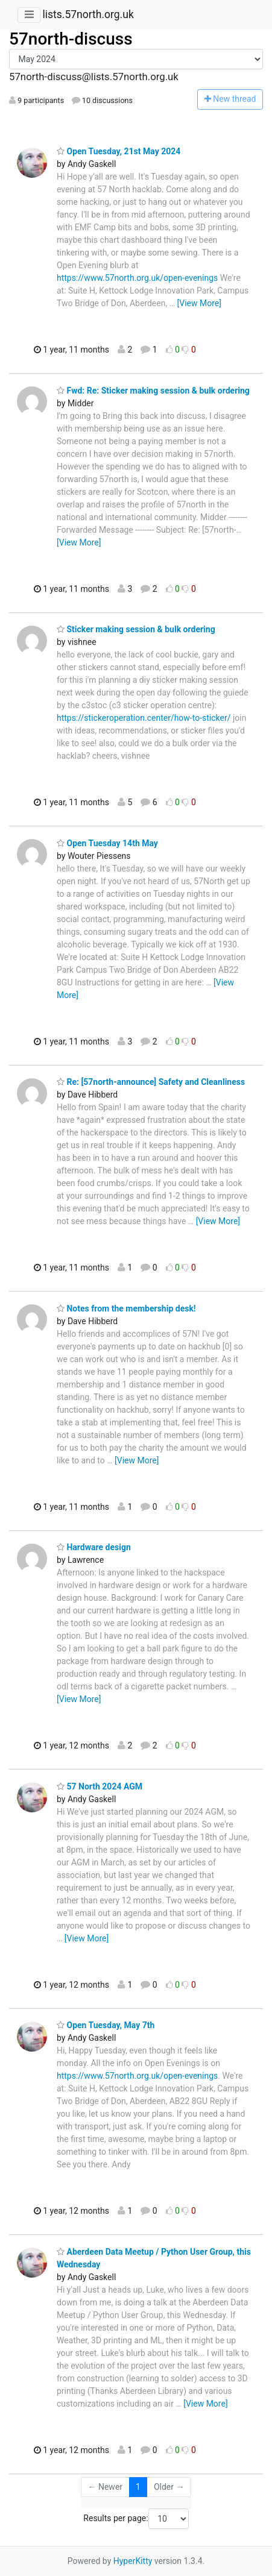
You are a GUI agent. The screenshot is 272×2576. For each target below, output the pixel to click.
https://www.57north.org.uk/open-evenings (137, 278)
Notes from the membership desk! (126, 1308)
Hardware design (94, 1547)
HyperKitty (133, 2561)
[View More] (199, 303)
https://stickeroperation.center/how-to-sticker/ (143, 718)
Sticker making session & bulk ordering (136, 629)
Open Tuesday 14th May (107, 843)
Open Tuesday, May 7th (105, 2025)
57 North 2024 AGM (99, 1786)
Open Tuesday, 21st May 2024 (118, 151)
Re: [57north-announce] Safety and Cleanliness (151, 1082)
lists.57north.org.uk (87, 14)
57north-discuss (71, 39)
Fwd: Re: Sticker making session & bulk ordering (153, 390)
